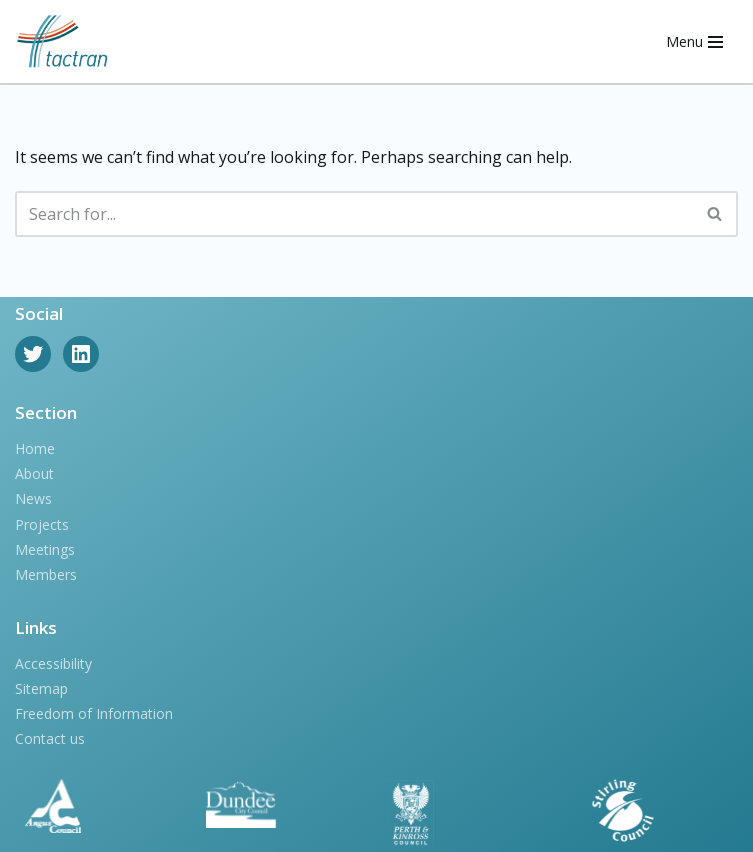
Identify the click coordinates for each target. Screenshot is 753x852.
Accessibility (53, 663)
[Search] (354, 214)
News (33, 498)
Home (35, 448)
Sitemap (41, 688)
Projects (42, 524)
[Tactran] (62, 41)
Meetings (45, 549)
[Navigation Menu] (694, 42)
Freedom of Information (94, 713)
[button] (714, 213)
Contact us (50, 738)
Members (46, 574)
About (34, 473)
